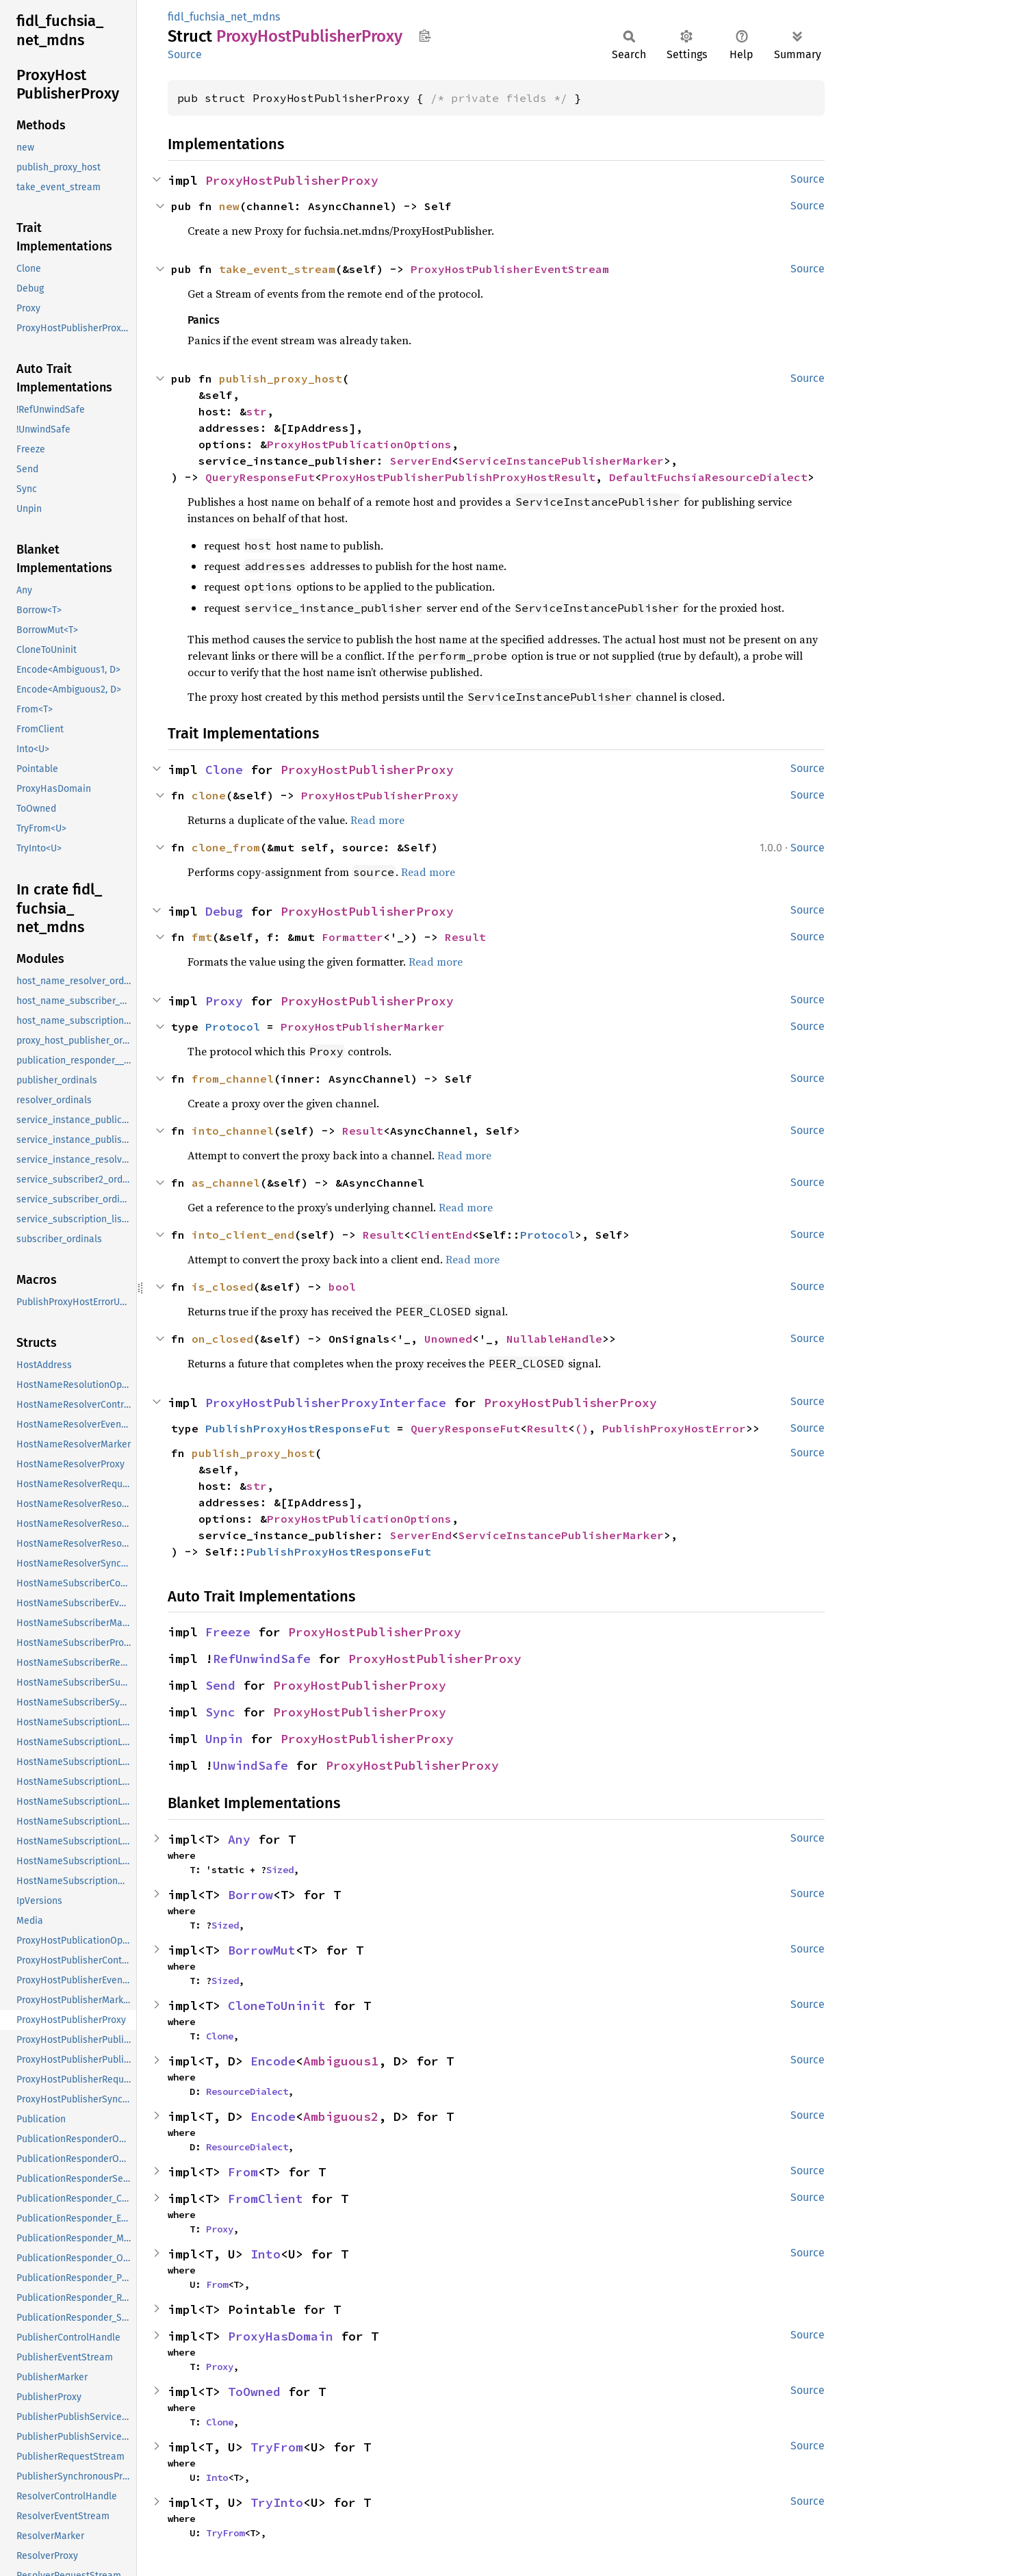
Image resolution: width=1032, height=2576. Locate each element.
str (256, 411)
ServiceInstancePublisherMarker (561, 460)
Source (185, 54)
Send (220, 1685)
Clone (224, 769)
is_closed (222, 1286)
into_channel (233, 1130)
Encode (273, 2061)
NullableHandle (554, 1338)
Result (465, 937)
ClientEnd (441, 1234)
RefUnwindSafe (262, 1658)
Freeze (227, 1632)
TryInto (276, 2502)
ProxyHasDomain (280, 2336)
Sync (220, 1712)
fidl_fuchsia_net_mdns (224, 16)
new (229, 206)
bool (342, 1286)
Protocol (232, 1026)
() (582, 1428)
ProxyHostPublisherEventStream (510, 269)
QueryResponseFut (260, 477)
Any (239, 1839)
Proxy (224, 1001)
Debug (224, 911)
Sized (280, 1870)
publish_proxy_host (280, 378)
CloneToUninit (277, 2005)
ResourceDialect (247, 2091)
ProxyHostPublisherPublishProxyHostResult (458, 477)
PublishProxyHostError (674, 1428)
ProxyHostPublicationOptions (359, 444)
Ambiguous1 (340, 2061)
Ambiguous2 (340, 2116)
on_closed (222, 1338)
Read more (377, 819)
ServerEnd (421, 460)
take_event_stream (277, 269)
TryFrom (276, 2447)
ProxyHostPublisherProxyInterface (325, 1403)
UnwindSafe (250, 1765)
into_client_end (243, 1234)
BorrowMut (262, 1950)
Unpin (224, 1739)
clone (209, 795)
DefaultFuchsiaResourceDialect (708, 477)
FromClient (265, 2198)
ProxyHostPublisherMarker (363, 1026)
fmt (202, 937)
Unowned (448, 1338)
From (243, 2172)
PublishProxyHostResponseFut (297, 1428)
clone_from (226, 847)
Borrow (250, 1895)
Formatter (352, 937)
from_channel (233, 1078)
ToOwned (254, 2391)
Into (265, 2254)
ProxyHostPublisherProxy (291, 180)
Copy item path (424, 35)
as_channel (226, 1182)
